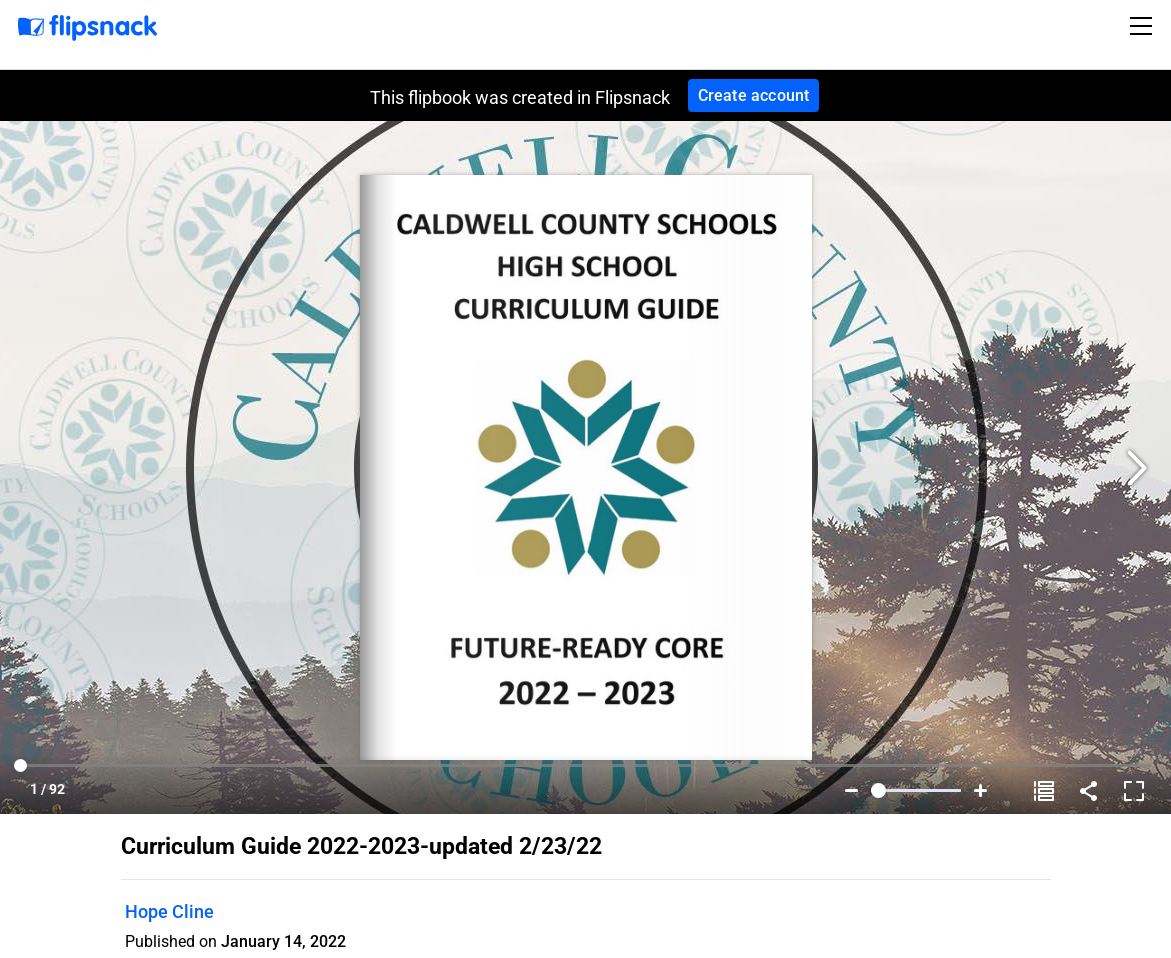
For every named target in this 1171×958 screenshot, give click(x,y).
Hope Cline (169, 911)
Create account (754, 95)
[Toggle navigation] (1144, 26)
